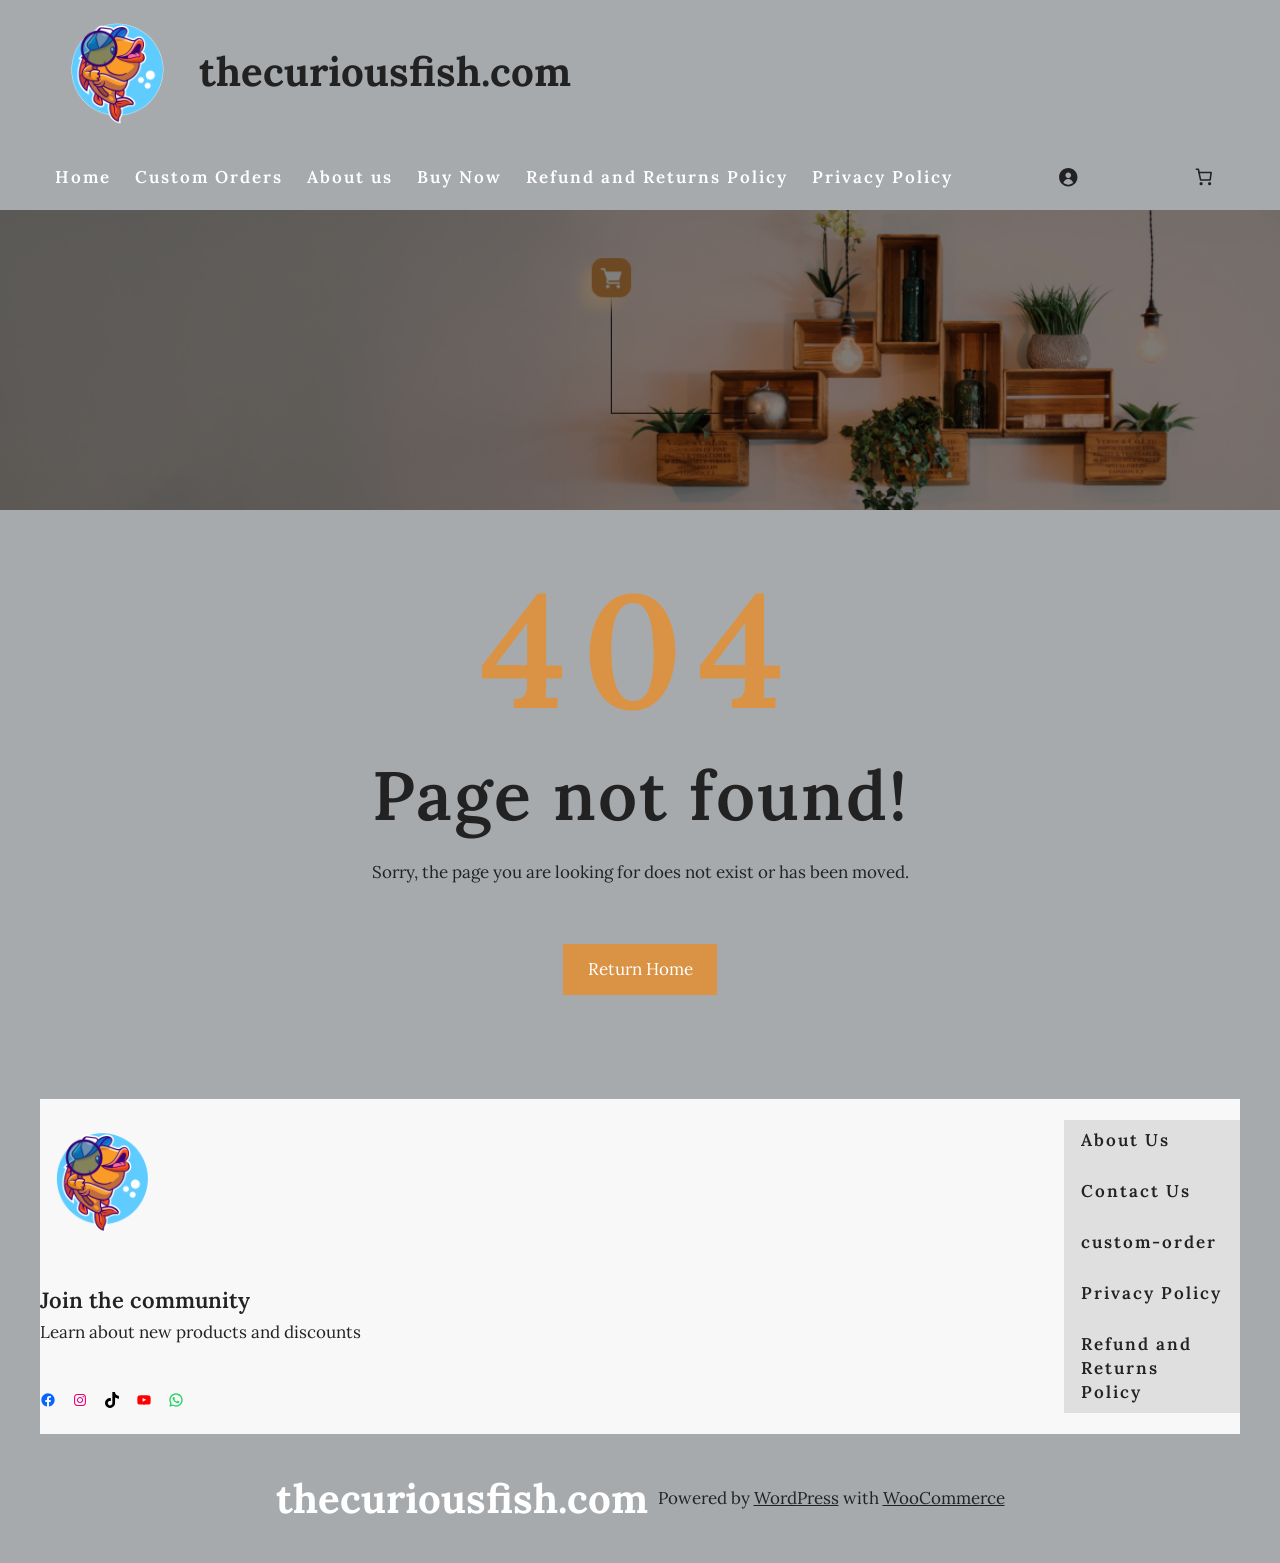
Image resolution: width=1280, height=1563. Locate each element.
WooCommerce (944, 1498)
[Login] (1068, 177)
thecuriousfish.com (385, 71)
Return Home (640, 969)
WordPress (796, 1498)
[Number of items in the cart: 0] (1204, 177)
